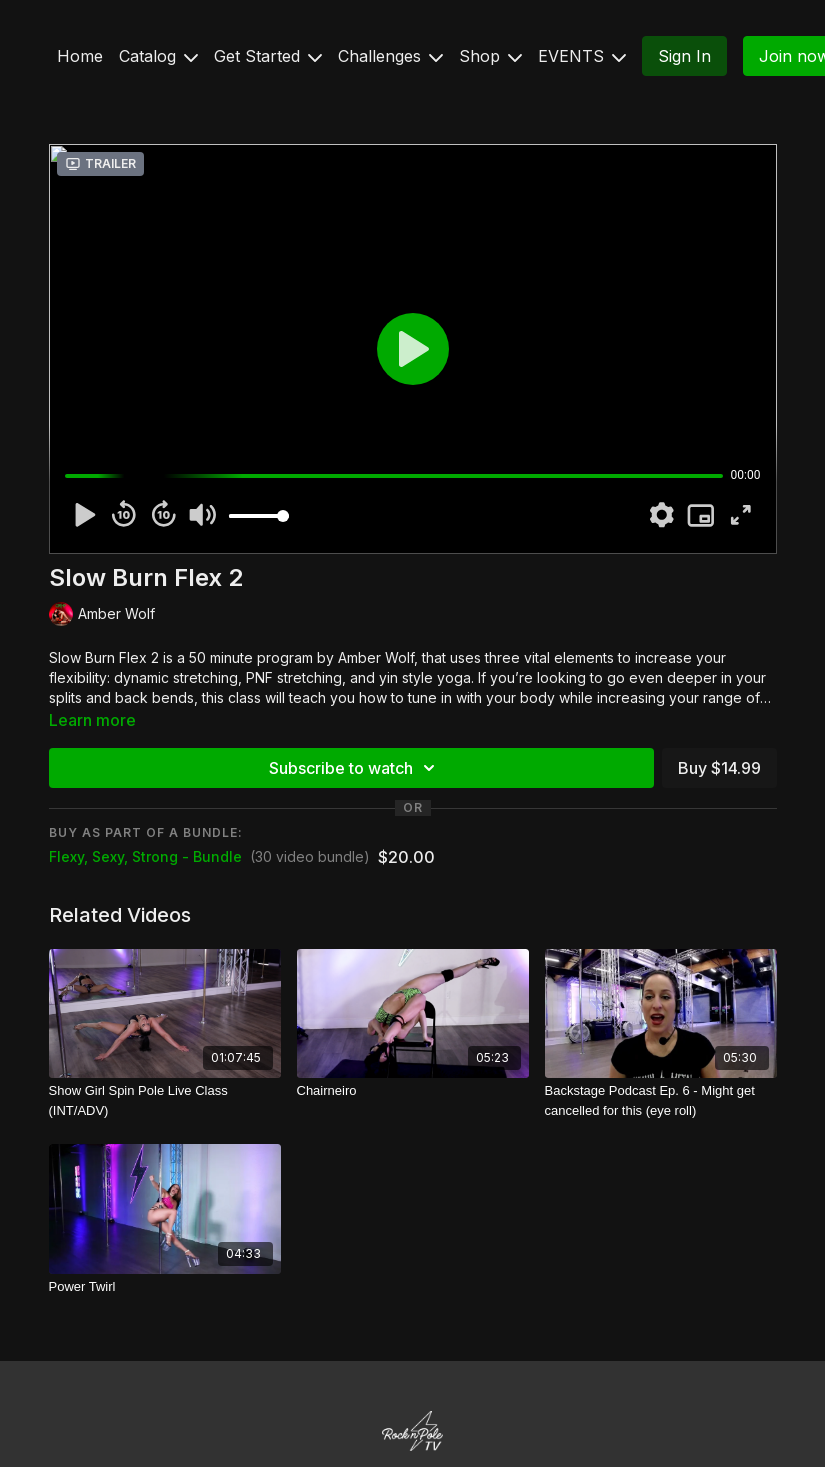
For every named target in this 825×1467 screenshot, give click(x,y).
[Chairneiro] (413, 1091)
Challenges (390, 56)
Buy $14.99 (719, 768)
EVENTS (582, 56)
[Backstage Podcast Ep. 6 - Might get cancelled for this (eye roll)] (661, 1100)
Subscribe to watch (355, 768)
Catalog (158, 56)
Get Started (268, 56)
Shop (490, 56)
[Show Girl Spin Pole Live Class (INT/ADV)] (165, 1100)
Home (80, 56)
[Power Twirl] (165, 1287)
